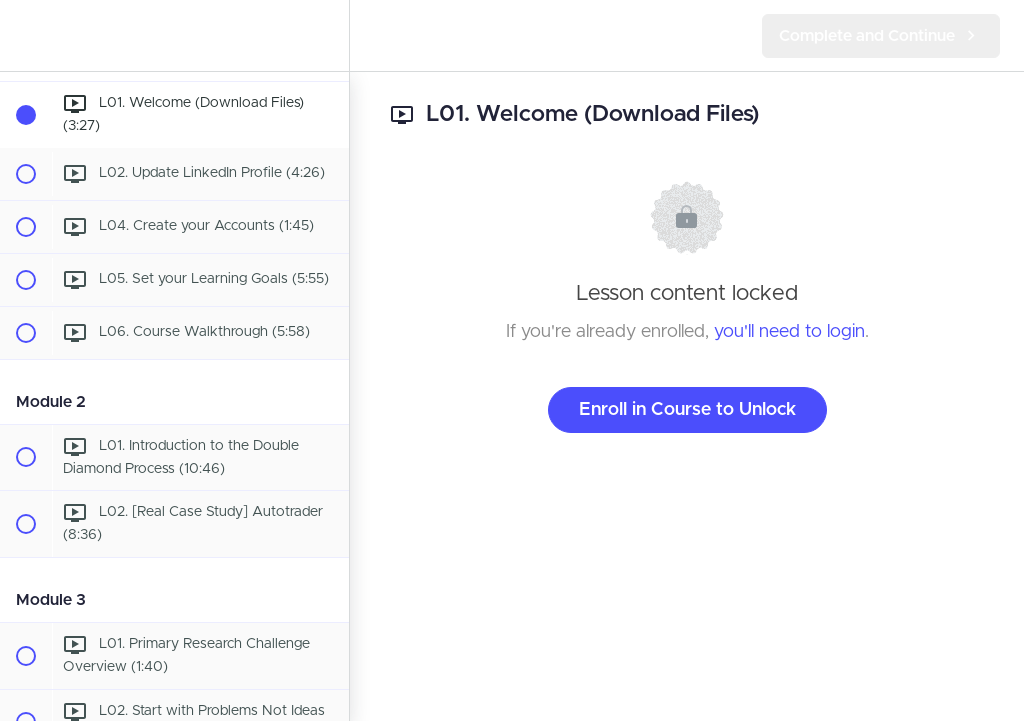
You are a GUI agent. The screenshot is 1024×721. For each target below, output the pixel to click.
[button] (25, 35)
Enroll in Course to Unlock (687, 410)
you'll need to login (789, 332)
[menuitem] (324, 35)
